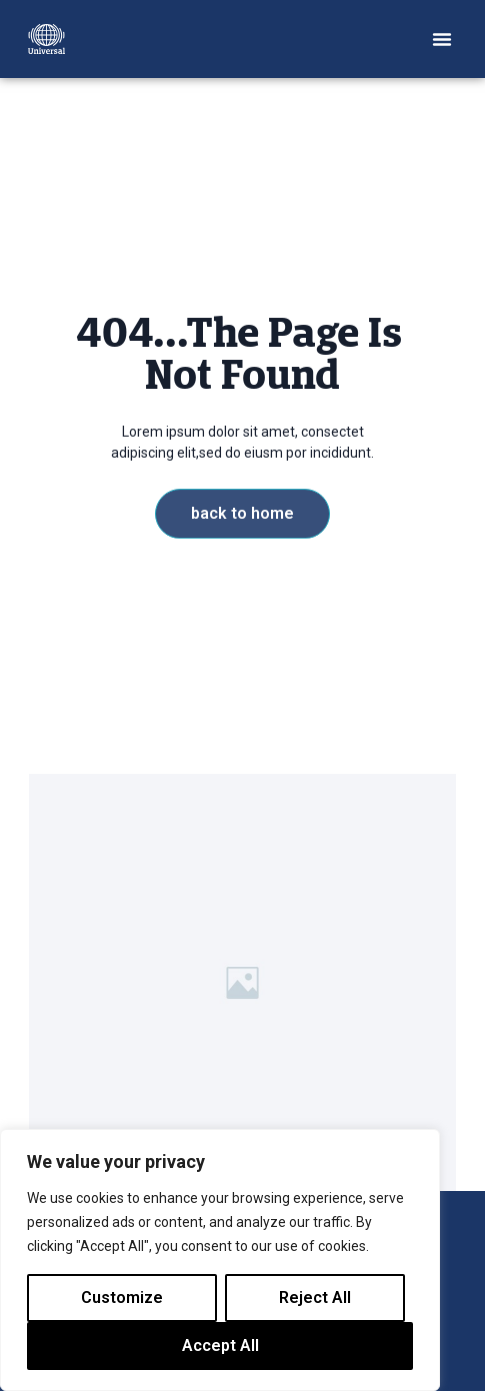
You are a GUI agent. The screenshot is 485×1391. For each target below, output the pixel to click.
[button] (442, 39)
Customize (122, 1297)
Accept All (220, 1345)
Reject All (315, 1297)
